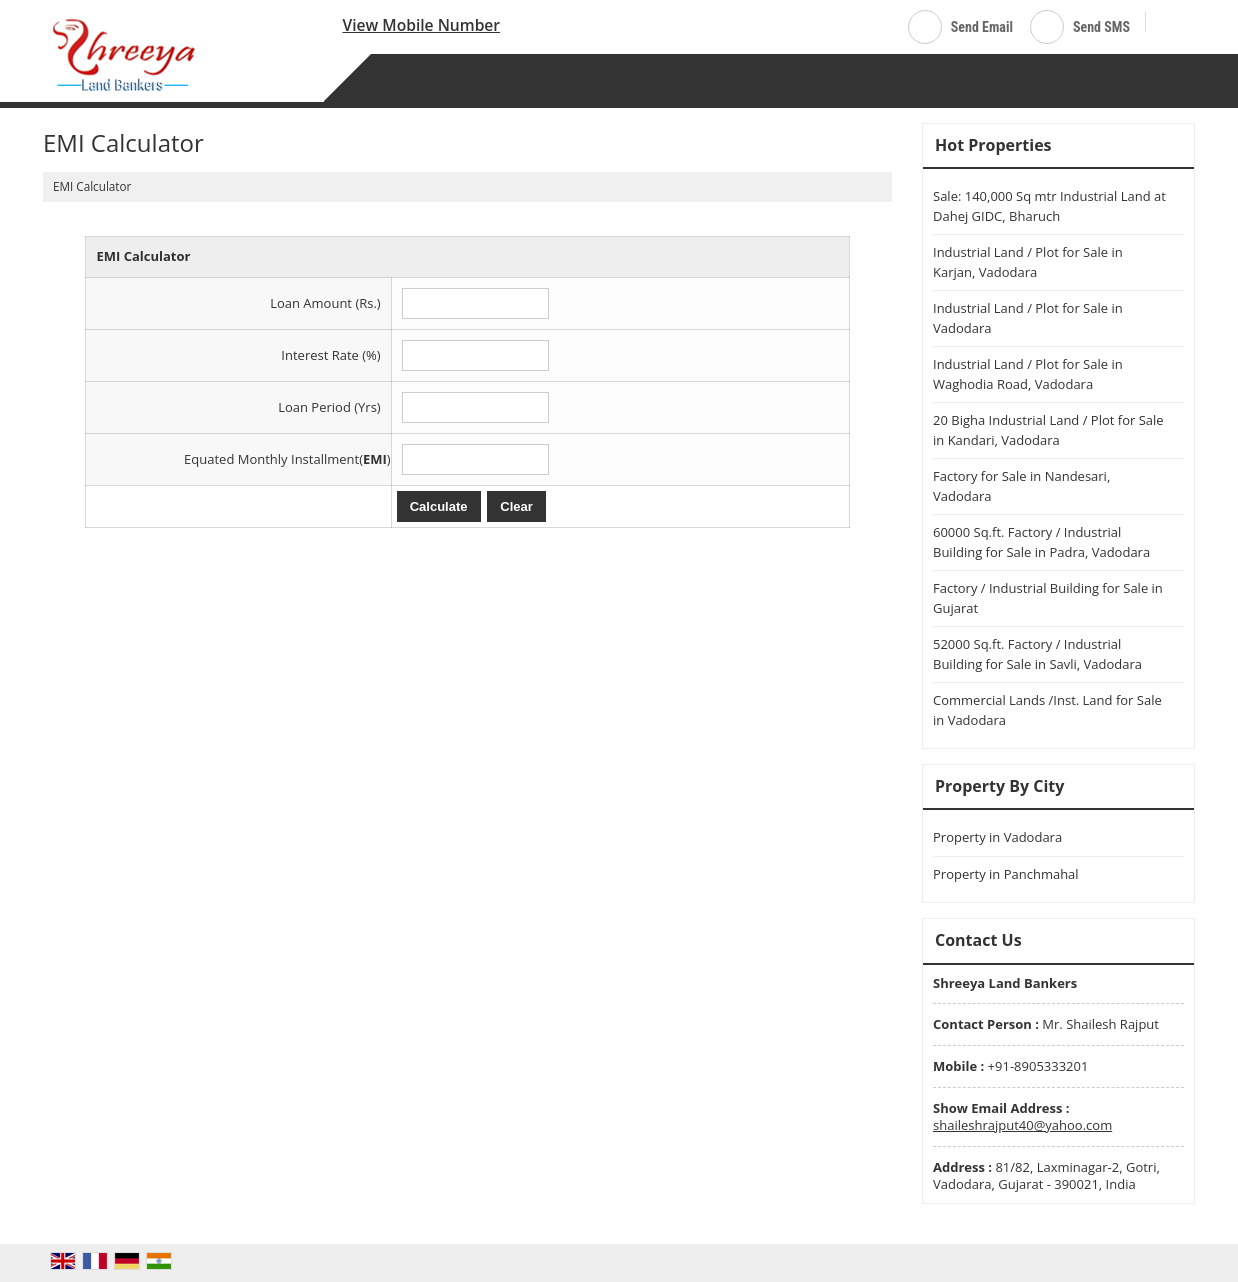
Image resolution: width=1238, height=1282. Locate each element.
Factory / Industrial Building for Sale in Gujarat (1048, 598)
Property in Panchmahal (1006, 874)
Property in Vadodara (997, 837)
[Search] (1168, 23)
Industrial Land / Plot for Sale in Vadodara (1028, 318)
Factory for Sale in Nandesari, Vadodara (1021, 486)
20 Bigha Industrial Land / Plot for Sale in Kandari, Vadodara (1048, 430)
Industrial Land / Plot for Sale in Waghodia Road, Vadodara (1028, 374)
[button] (422, 25)
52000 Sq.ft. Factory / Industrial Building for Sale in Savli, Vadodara (1037, 654)
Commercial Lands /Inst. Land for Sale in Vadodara (1047, 710)
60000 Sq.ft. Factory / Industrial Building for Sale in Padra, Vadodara (1041, 542)
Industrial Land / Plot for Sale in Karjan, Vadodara (1028, 262)
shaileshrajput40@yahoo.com (1022, 1125)
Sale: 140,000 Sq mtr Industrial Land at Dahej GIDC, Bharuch (1049, 206)
